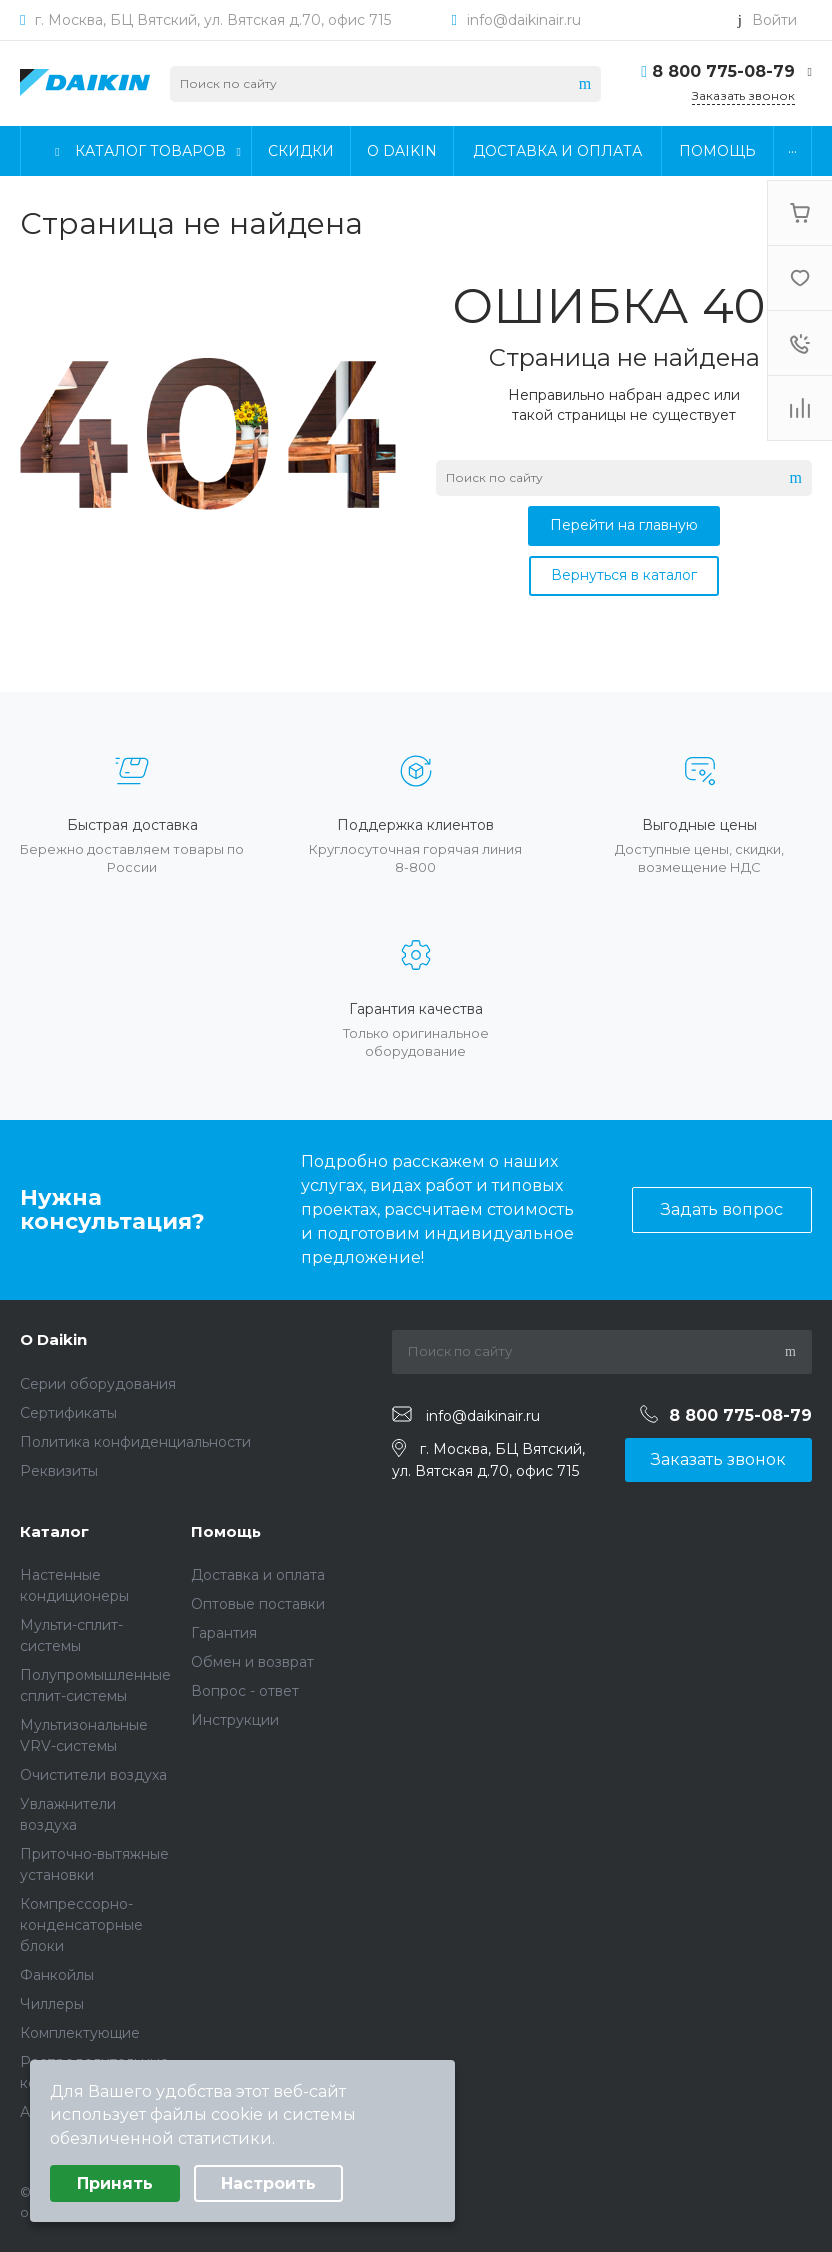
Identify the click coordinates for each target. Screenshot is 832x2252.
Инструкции (235, 1720)
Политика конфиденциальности (135, 1442)
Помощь (226, 1531)
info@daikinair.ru (524, 20)
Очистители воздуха (93, 1775)
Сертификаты (68, 1413)
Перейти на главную (624, 525)
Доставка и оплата (258, 1575)
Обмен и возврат (252, 1662)
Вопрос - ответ (245, 1691)
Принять (115, 2183)
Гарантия (224, 1633)
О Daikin (53, 1339)
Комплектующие (80, 2033)
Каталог (54, 1531)
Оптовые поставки (258, 1604)
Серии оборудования (98, 1384)
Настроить (268, 2183)
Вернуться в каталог (624, 575)
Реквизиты (59, 1471)
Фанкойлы (57, 1975)
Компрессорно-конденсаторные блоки (81, 1925)
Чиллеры (52, 2004)
